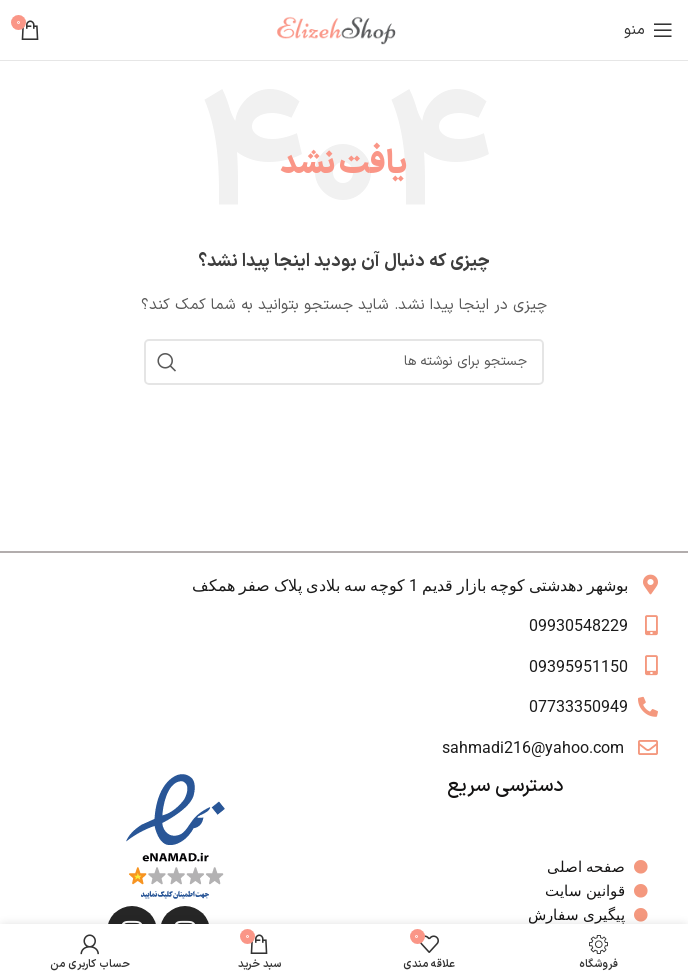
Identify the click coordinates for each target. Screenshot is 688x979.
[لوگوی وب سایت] (344, 29)
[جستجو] (344, 362)
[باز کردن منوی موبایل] (648, 30)
